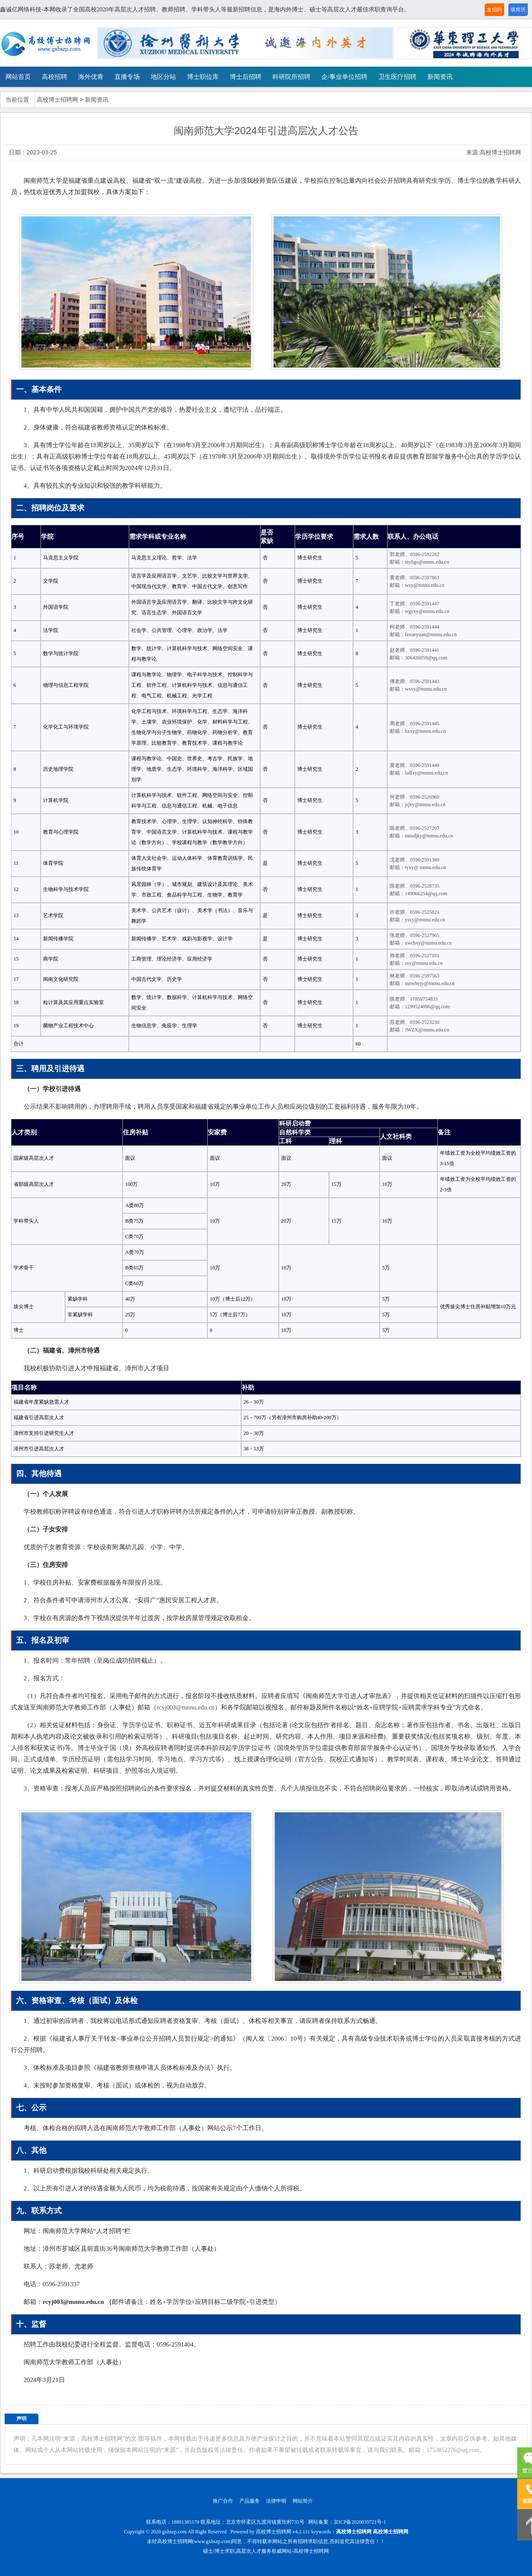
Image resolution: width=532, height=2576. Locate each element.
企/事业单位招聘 (344, 76)
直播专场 (127, 76)
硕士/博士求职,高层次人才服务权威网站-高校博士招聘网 (266, 2551)
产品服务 (249, 2501)
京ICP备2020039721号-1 (360, 2522)
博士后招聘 (245, 76)
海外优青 (90, 76)
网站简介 (303, 2501)
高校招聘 (54, 76)
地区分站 (163, 76)
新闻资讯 (440, 76)
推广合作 (223, 2501)
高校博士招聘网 (57, 100)
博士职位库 (203, 76)
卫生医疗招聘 (397, 76)
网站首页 (18, 76)
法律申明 (276, 2501)
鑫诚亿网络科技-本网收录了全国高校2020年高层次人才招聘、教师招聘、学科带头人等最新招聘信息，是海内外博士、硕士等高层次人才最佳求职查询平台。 (205, 9)
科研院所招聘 (291, 76)
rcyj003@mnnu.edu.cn (185, 1707)
